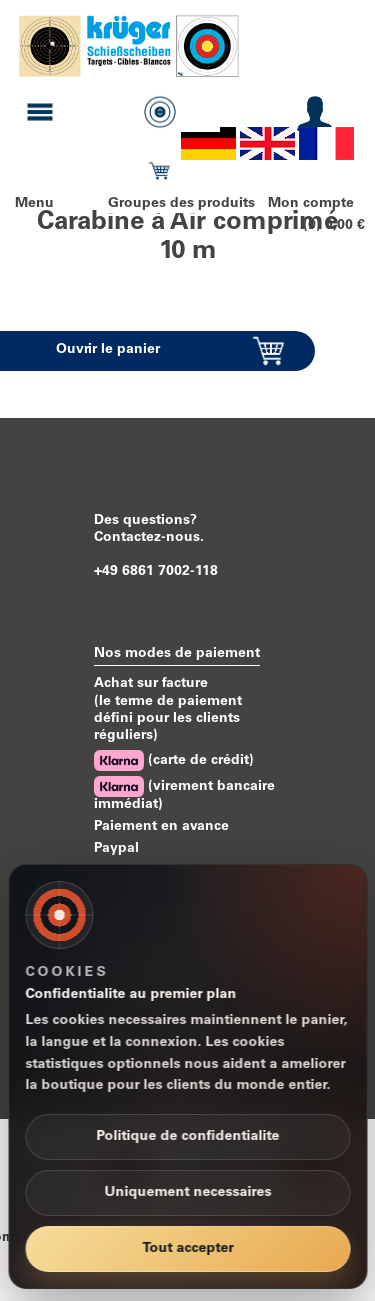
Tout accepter (187, 1249)
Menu (34, 204)
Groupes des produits (181, 204)
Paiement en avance (161, 827)
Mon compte (311, 204)
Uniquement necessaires (187, 1193)
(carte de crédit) (174, 760)
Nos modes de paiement (177, 654)
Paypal (116, 849)
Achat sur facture (151, 684)
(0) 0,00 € (334, 226)
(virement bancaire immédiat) (184, 794)
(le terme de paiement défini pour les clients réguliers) (168, 719)
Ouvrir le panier (108, 350)
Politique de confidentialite (187, 1137)
